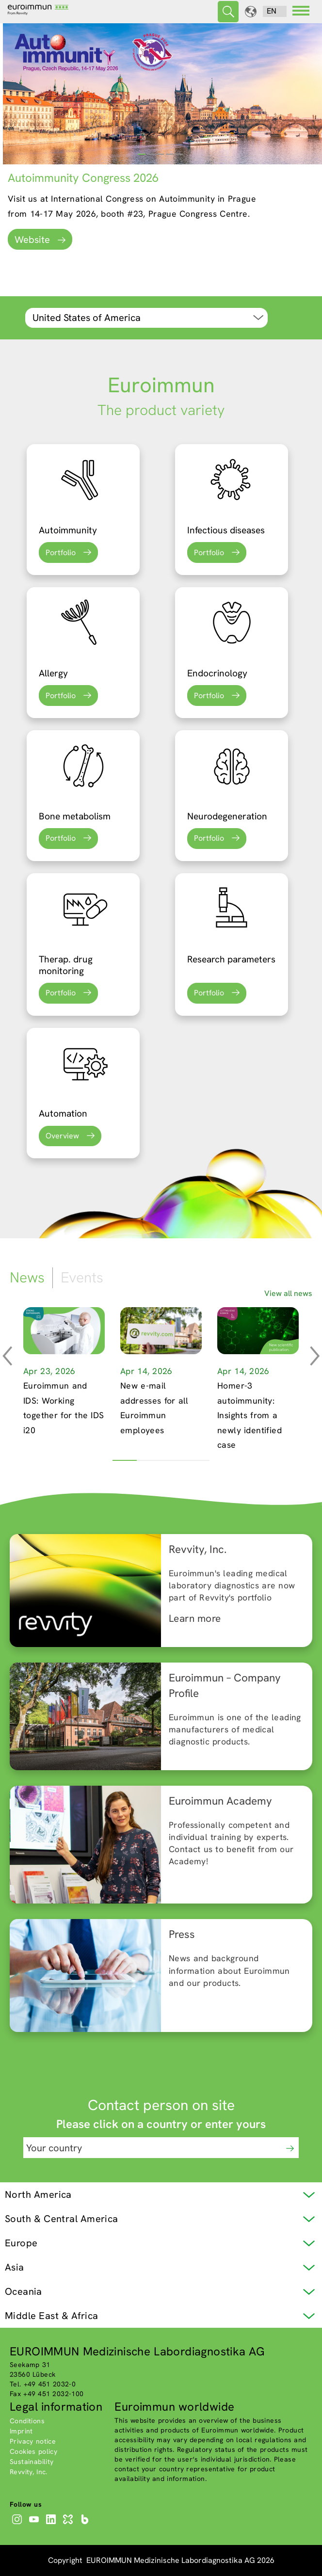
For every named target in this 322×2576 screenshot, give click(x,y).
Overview (62, 1136)
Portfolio (61, 552)
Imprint (21, 2431)
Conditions (27, 2420)
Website (32, 239)
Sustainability (32, 2461)
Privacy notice (33, 2441)
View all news (288, 1293)
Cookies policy (33, 2451)
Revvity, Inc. (29, 2471)
